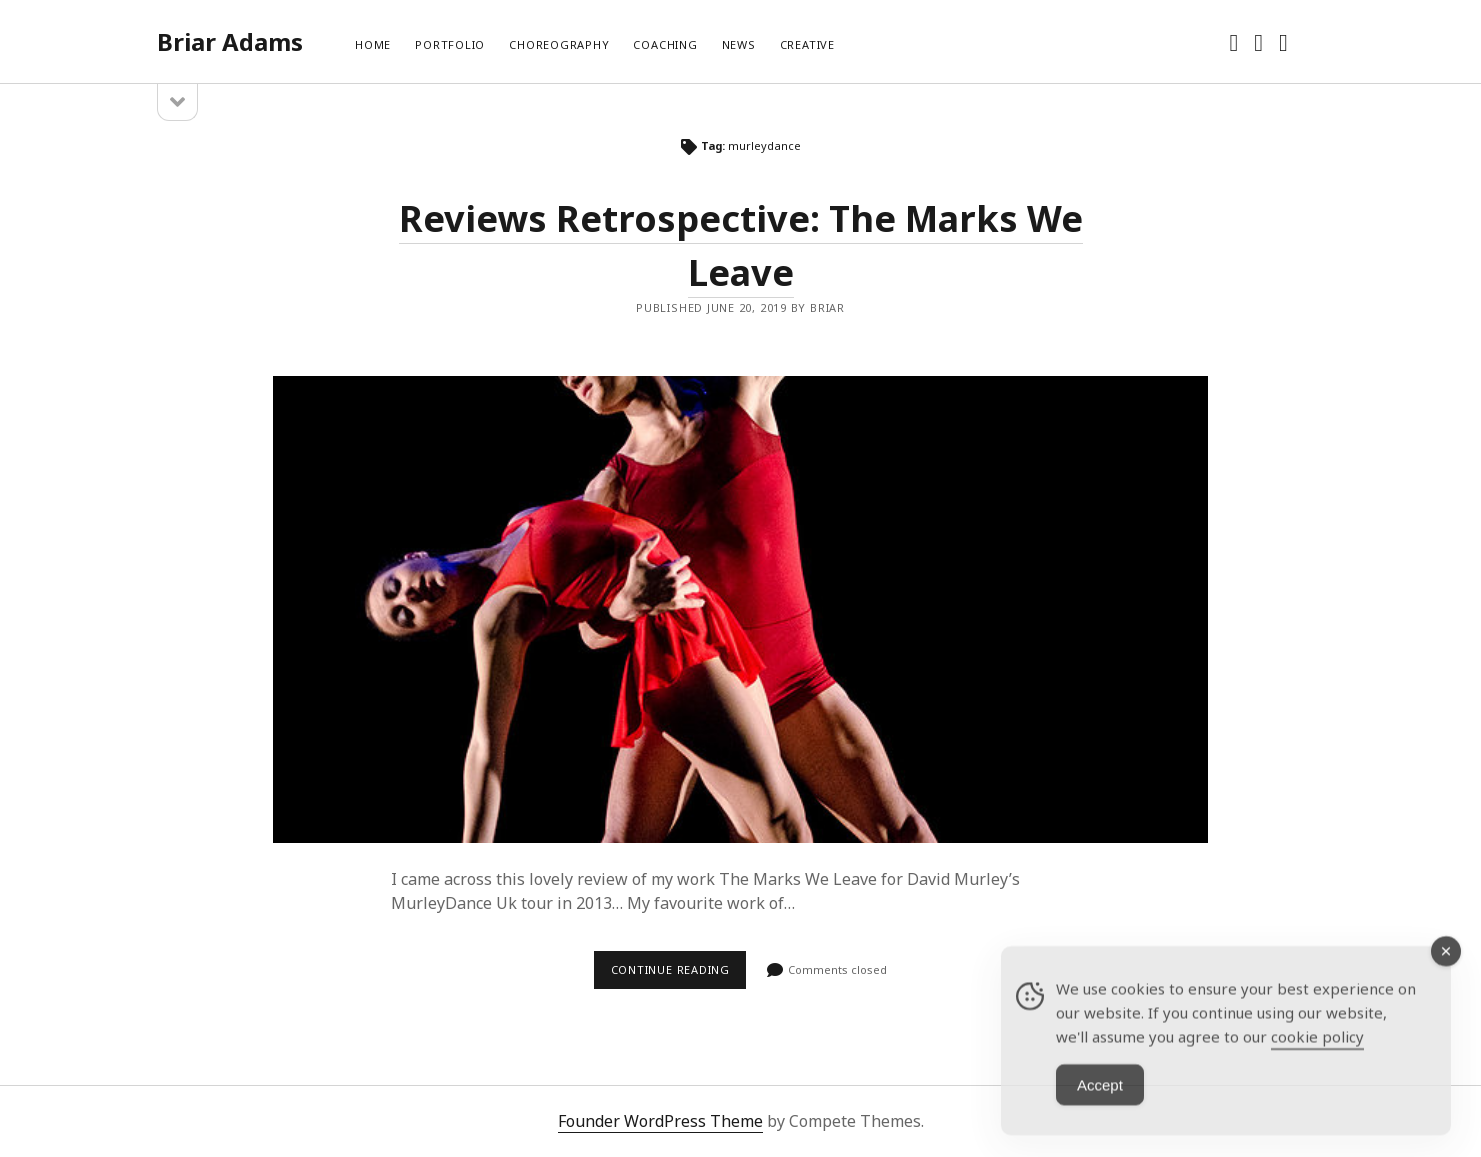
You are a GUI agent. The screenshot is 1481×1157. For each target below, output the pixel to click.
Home (373, 44)
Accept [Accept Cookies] (1100, 1110)
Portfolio (450, 44)
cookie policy (1317, 1062)
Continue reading (679, 975)
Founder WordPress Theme (660, 1121)
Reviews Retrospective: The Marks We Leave (740, 609)
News (739, 44)
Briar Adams (230, 41)
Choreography (559, 44)
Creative (807, 44)
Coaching (665, 44)
